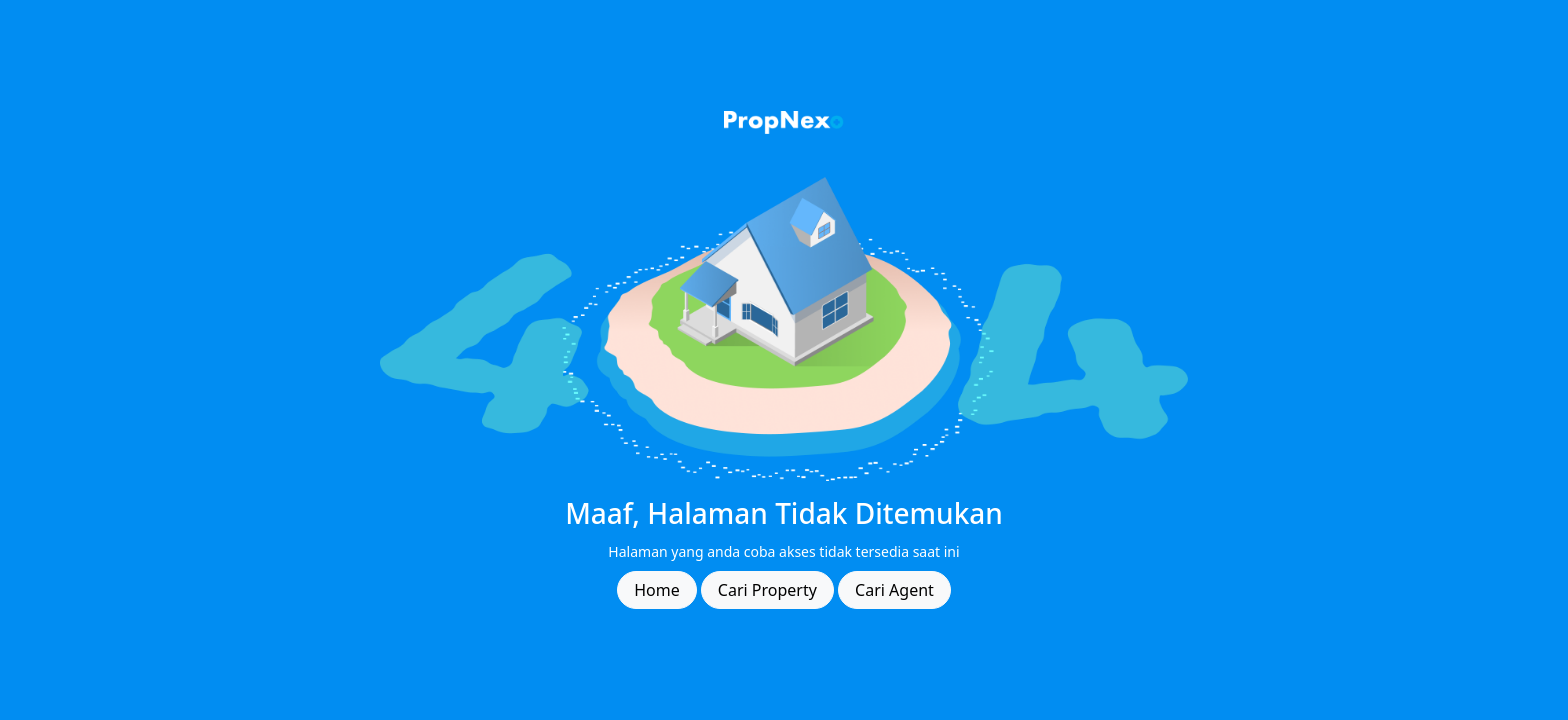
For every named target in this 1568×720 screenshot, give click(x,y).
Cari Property (767, 590)
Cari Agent (894, 590)
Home (657, 590)
